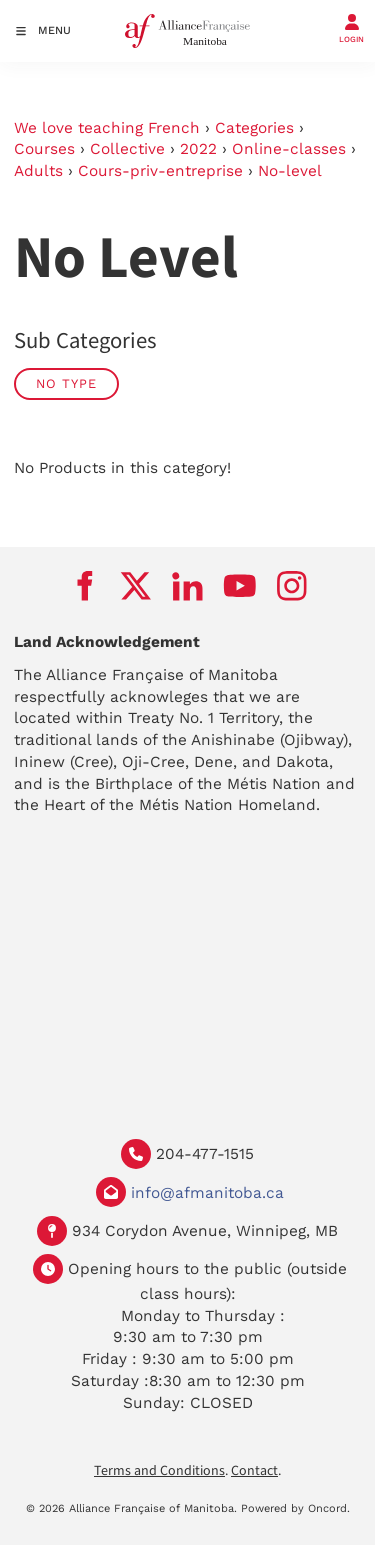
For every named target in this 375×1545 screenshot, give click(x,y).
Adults (38, 171)
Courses (44, 149)
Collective (127, 149)
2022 (198, 149)
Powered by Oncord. (295, 1508)
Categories (254, 128)
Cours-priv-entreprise (160, 171)
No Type (66, 383)
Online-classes (289, 149)
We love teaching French (107, 128)
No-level (290, 171)
